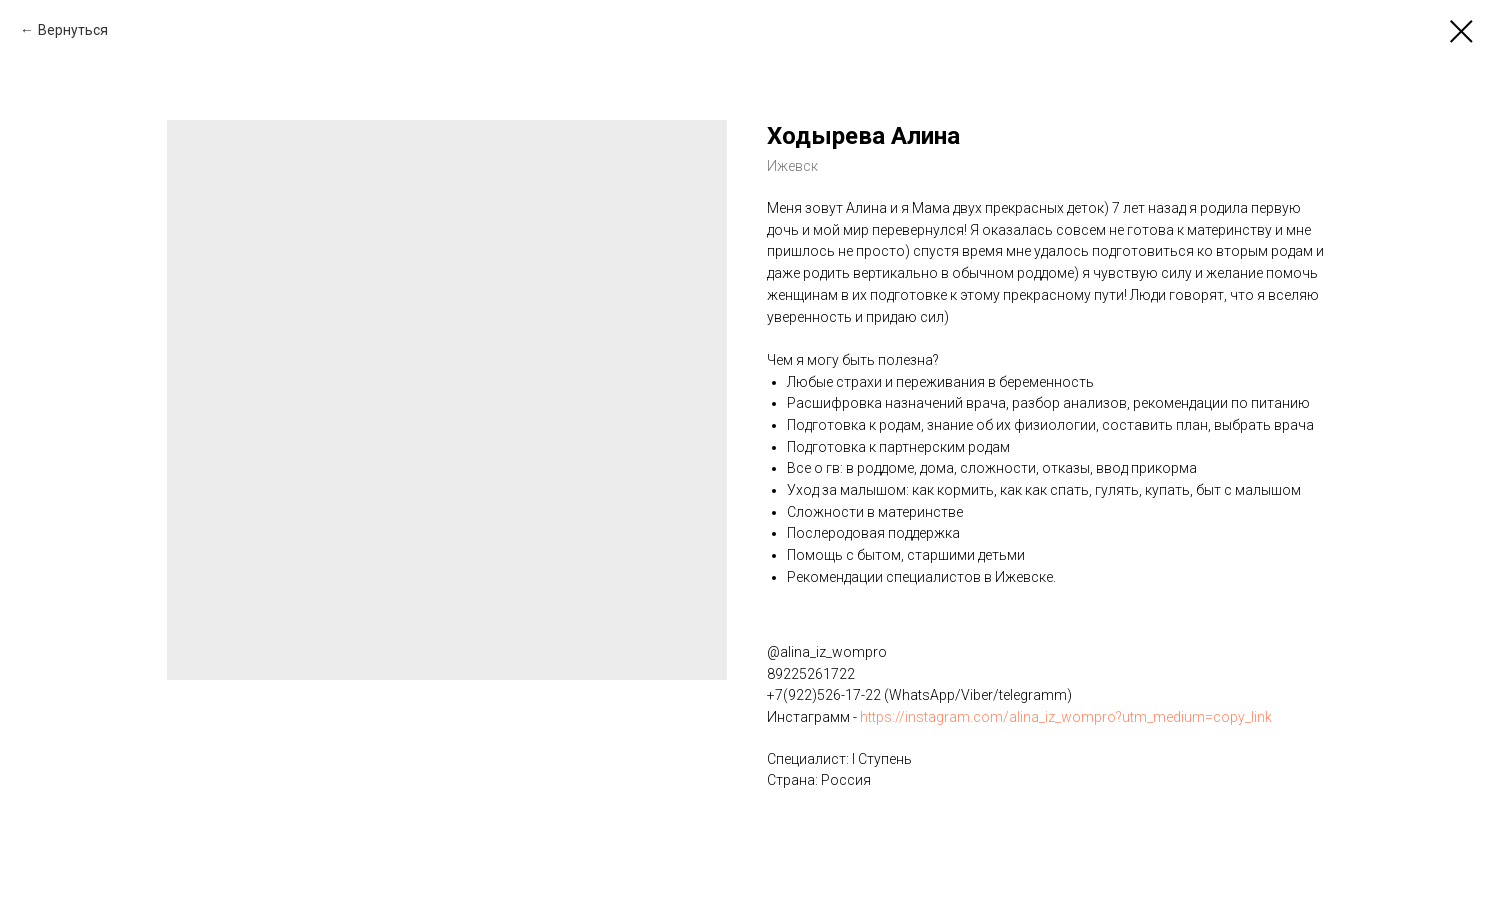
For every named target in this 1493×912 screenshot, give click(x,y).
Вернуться (73, 30)
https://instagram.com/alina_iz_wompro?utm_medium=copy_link (1066, 717)
